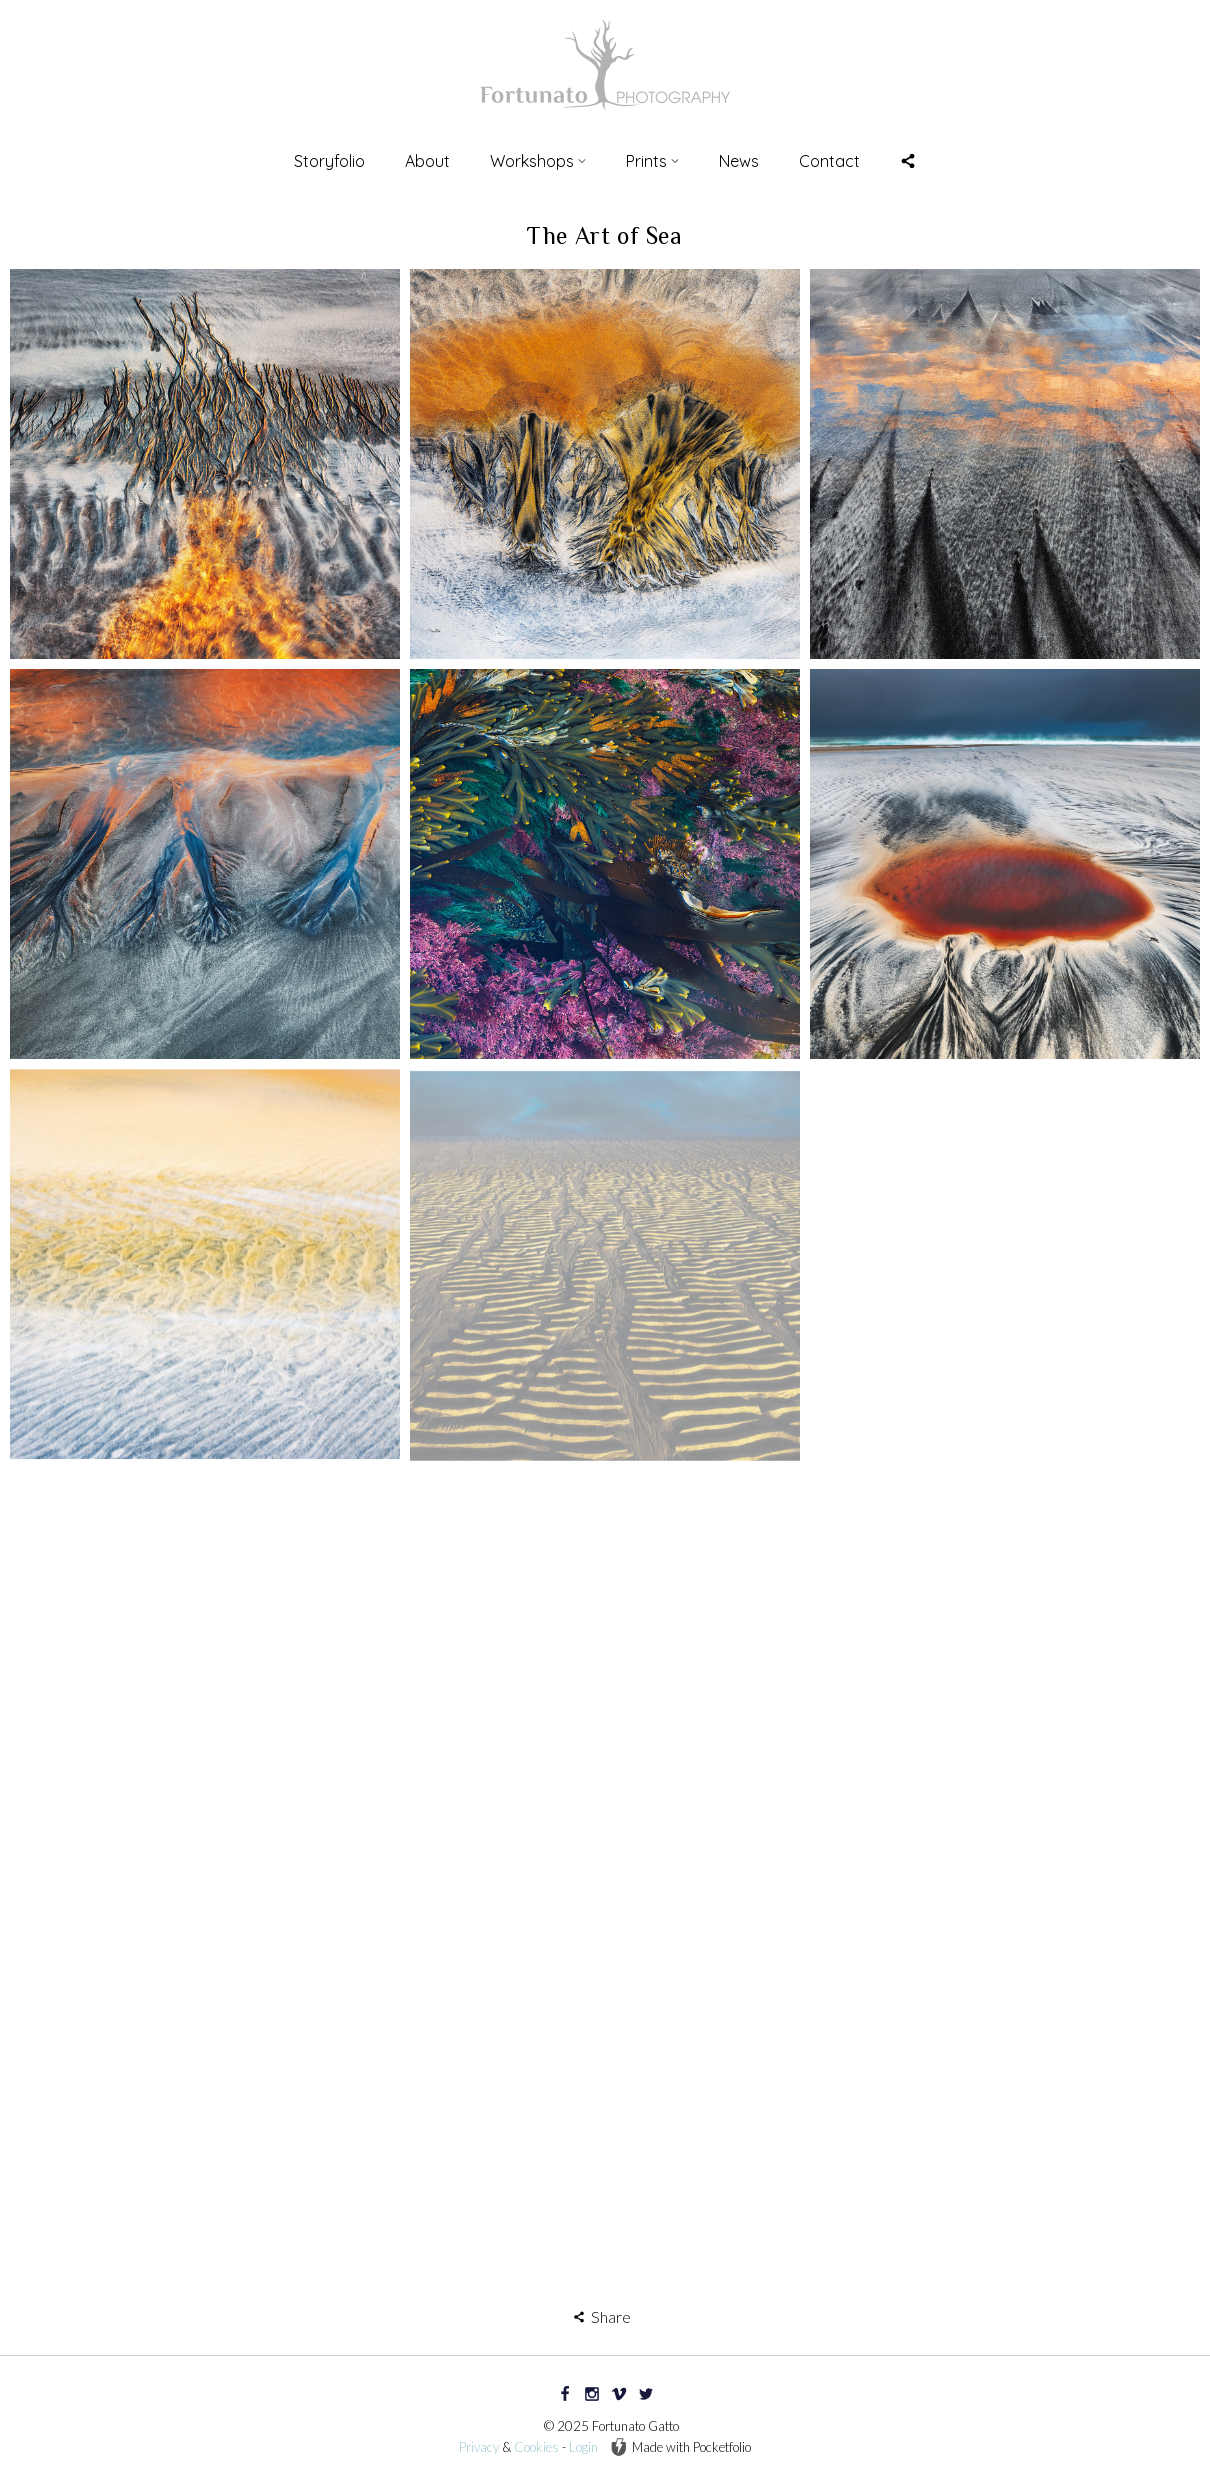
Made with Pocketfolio (680, 2447)
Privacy (479, 2447)
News (739, 161)
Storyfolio (329, 161)
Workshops (538, 161)
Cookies (536, 2447)
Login (583, 2447)
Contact (829, 161)
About (427, 161)
